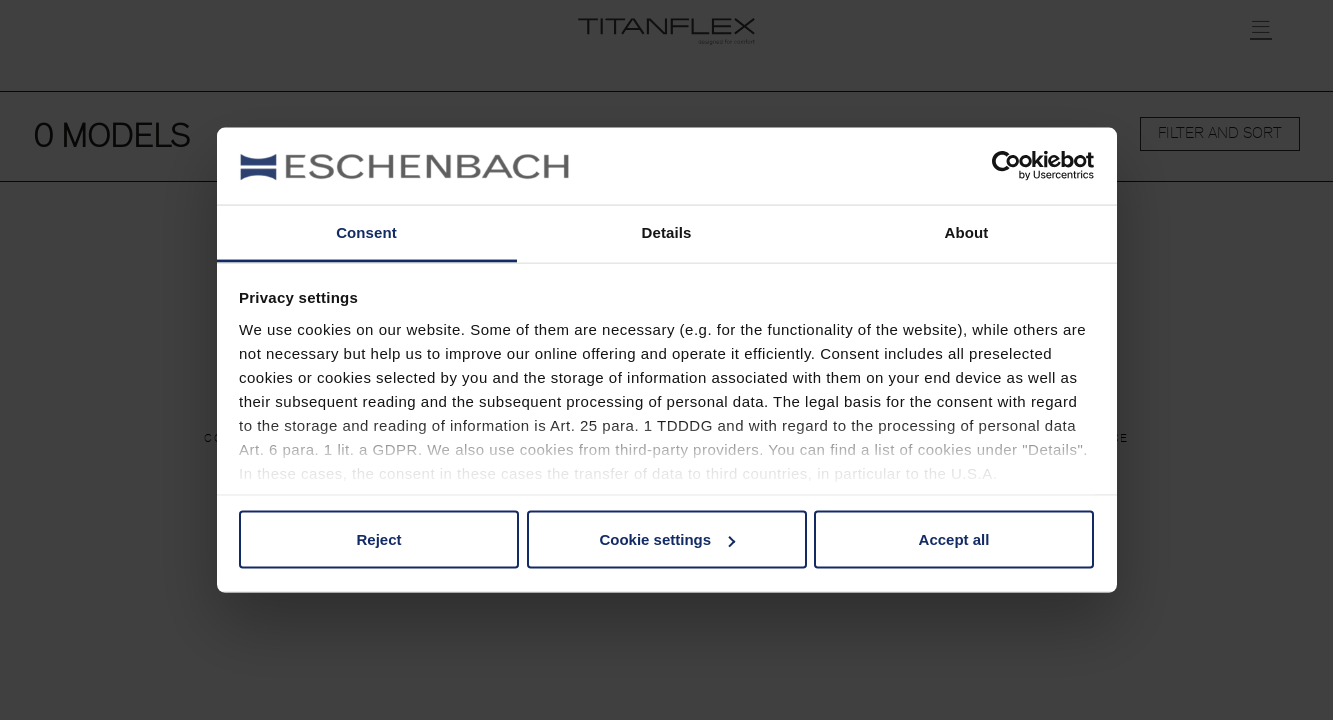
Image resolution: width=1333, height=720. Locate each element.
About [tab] (967, 231)
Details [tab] (667, 231)
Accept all (954, 539)
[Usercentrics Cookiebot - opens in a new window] (1006, 166)
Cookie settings (667, 539)
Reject (378, 539)
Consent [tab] (366, 231)
